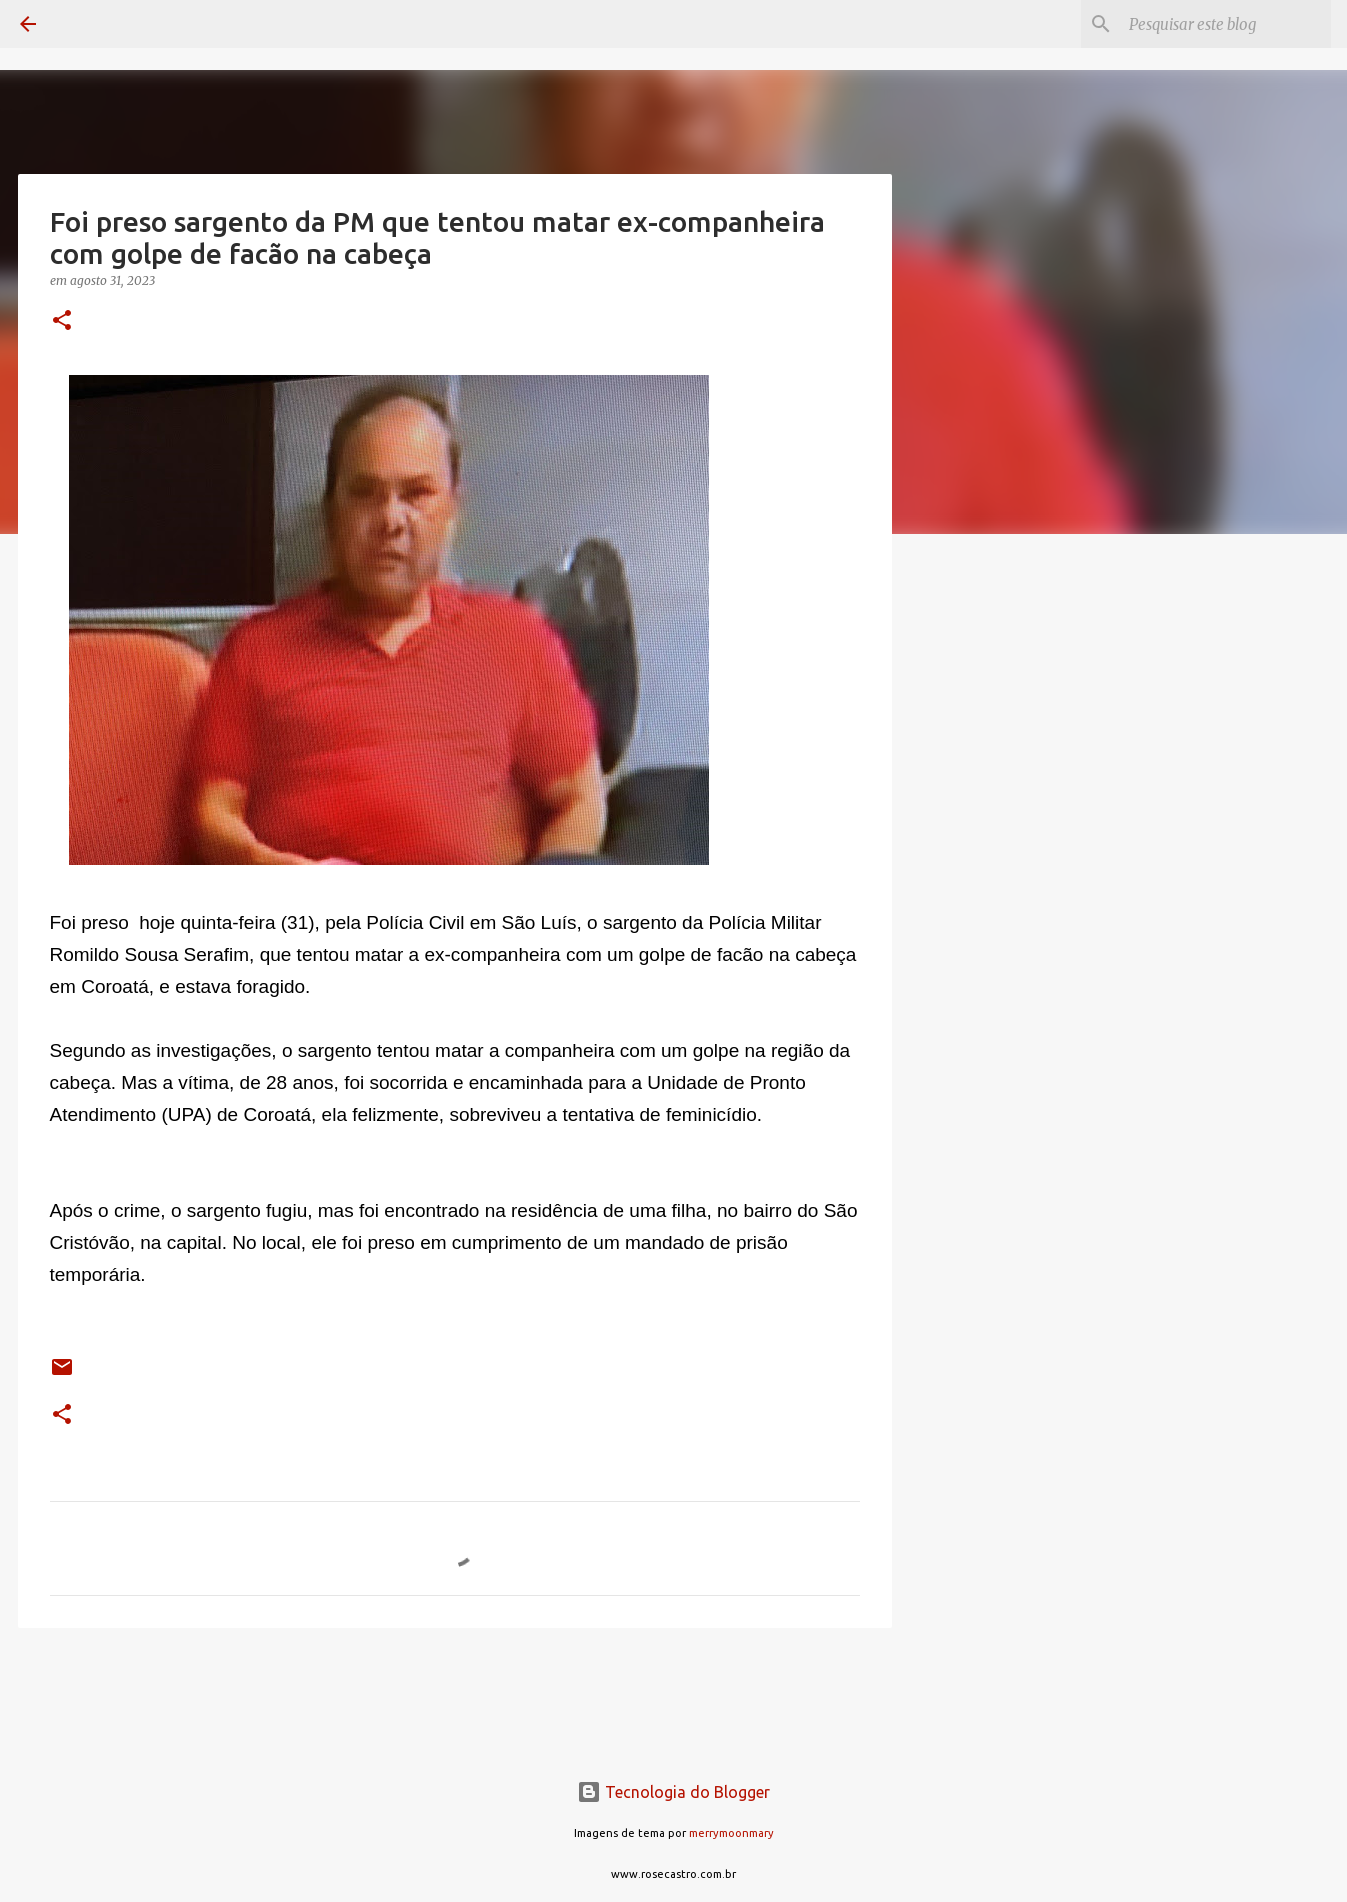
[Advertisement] (994, 864)
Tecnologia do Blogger (673, 1792)
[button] (62, 321)
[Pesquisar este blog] (1226, 24)
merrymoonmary (731, 1833)
